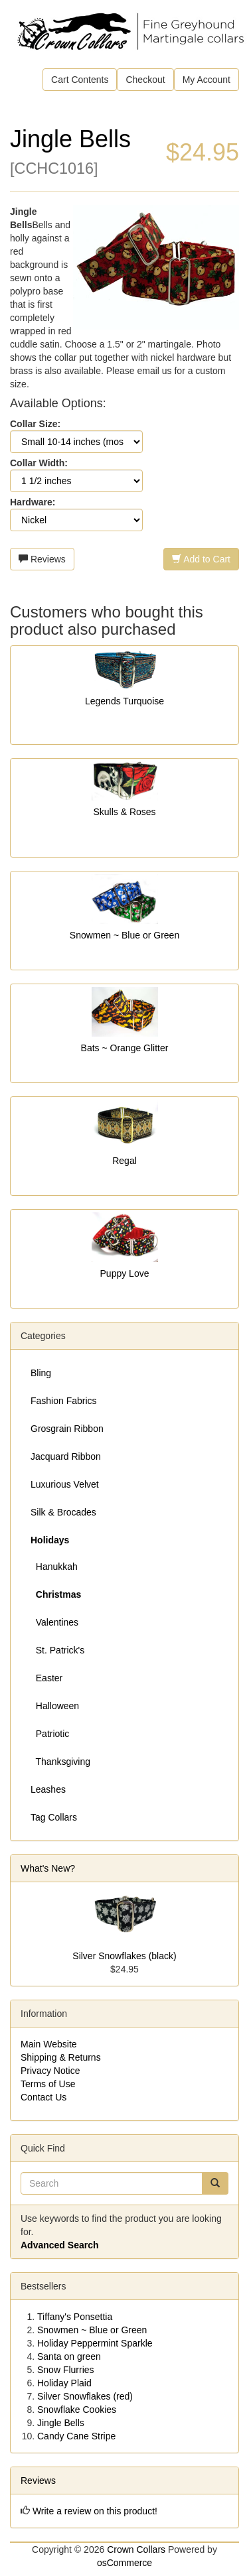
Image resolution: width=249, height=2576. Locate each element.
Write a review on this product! (95, 2511)
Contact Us (43, 2097)
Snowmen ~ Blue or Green (124, 935)
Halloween (55, 1706)
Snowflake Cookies (76, 2409)
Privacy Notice (50, 2070)
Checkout (145, 79)
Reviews (42, 559)
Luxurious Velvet (65, 1484)
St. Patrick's (57, 1650)
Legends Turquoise (124, 701)
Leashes (48, 1789)
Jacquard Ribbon (66, 1456)
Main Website (49, 2044)
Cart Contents (79, 79)
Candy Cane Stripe (76, 2436)
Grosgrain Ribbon (67, 1428)
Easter (46, 1678)
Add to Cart (201, 559)
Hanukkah (54, 1566)
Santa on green (69, 2356)
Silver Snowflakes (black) (124, 1956)
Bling (41, 1373)
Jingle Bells (60, 2422)
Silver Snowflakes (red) (85, 2396)
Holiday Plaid (64, 2383)
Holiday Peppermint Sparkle (95, 2343)
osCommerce (124, 2562)
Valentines (54, 1622)
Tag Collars (54, 1817)
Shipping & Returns (61, 2057)
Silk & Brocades (63, 1512)
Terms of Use (48, 2084)
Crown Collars (136, 2549)
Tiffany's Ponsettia (74, 2316)
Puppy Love (124, 1273)
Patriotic (50, 1733)
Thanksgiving (60, 1761)
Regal (124, 1160)
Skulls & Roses (124, 811)
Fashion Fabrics (64, 1400)
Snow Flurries (65, 2369)
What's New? (48, 1868)
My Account (206, 79)
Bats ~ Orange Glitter (125, 1048)
